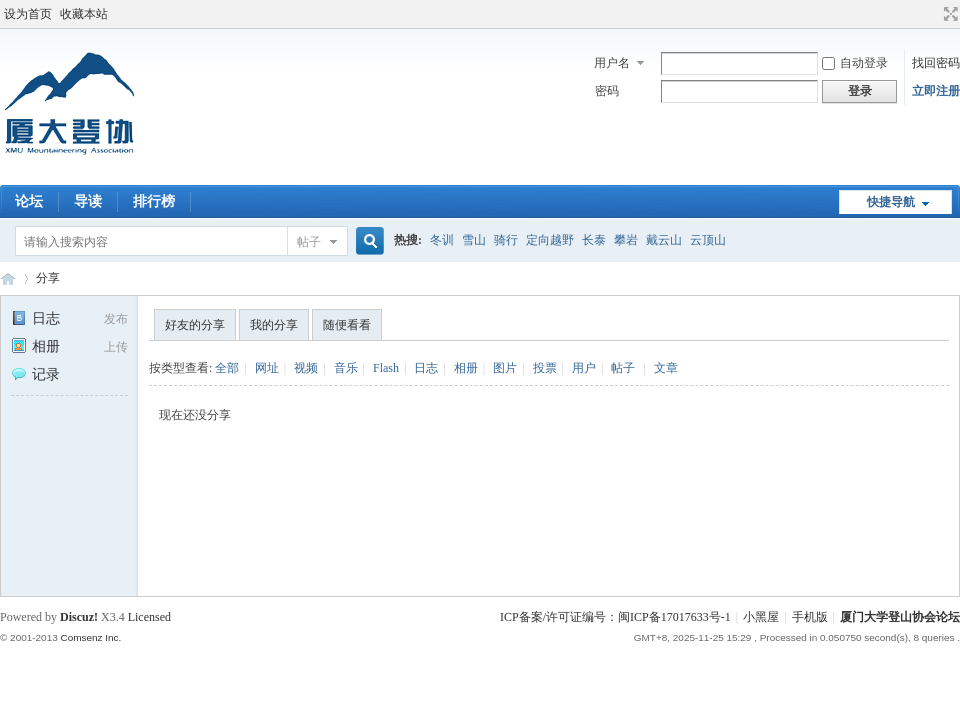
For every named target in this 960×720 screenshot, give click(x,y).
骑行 (506, 240)
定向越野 (550, 240)
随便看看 (347, 325)
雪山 (474, 240)
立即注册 (936, 91)
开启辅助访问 (932, 14)
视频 (306, 368)
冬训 (442, 240)
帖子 (309, 242)
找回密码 (936, 63)
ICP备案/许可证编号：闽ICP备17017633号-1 (615, 617)
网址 (267, 368)
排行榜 (154, 201)
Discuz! (79, 617)
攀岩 (626, 240)
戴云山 (664, 240)
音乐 (346, 368)
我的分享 (274, 325)
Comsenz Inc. (90, 637)
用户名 (612, 63)
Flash (386, 368)
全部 (227, 368)
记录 (35, 374)
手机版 (810, 617)
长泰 (594, 240)
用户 (584, 368)
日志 (35, 318)
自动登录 (855, 63)
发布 (116, 319)
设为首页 (28, 14)
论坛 (29, 201)
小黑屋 (761, 617)
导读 (88, 201)
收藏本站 (84, 14)
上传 (116, 347)
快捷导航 (891, 202)
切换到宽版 (948, 14)
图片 (505, 368)
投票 (545, 368)
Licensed (149, 617)
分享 (48, 278)
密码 (607, 91)
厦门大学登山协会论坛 (8, 278)
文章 (666, 368)
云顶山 (708, 240)
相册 (35, 346)
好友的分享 (195, 325)
